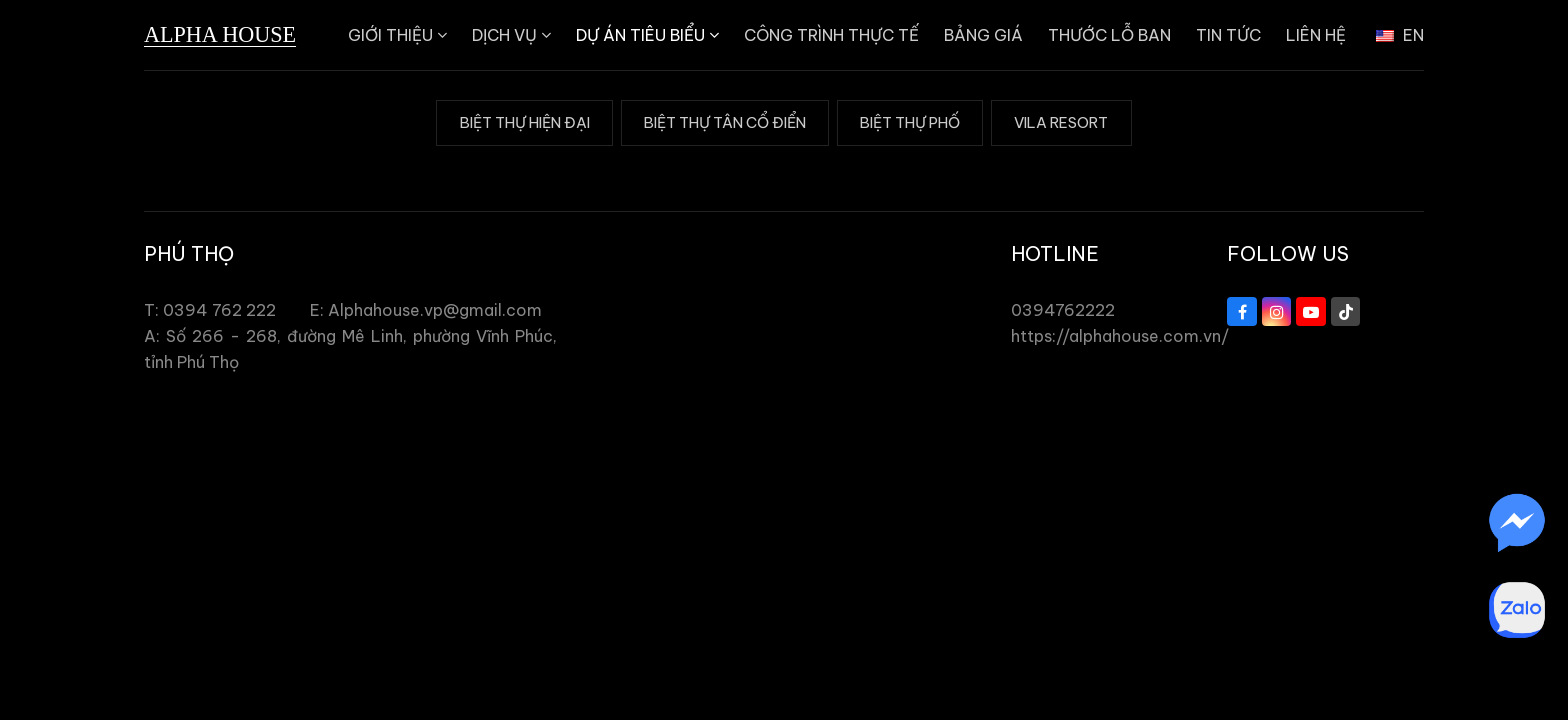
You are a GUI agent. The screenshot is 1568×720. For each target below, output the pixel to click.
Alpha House (220, 34)
